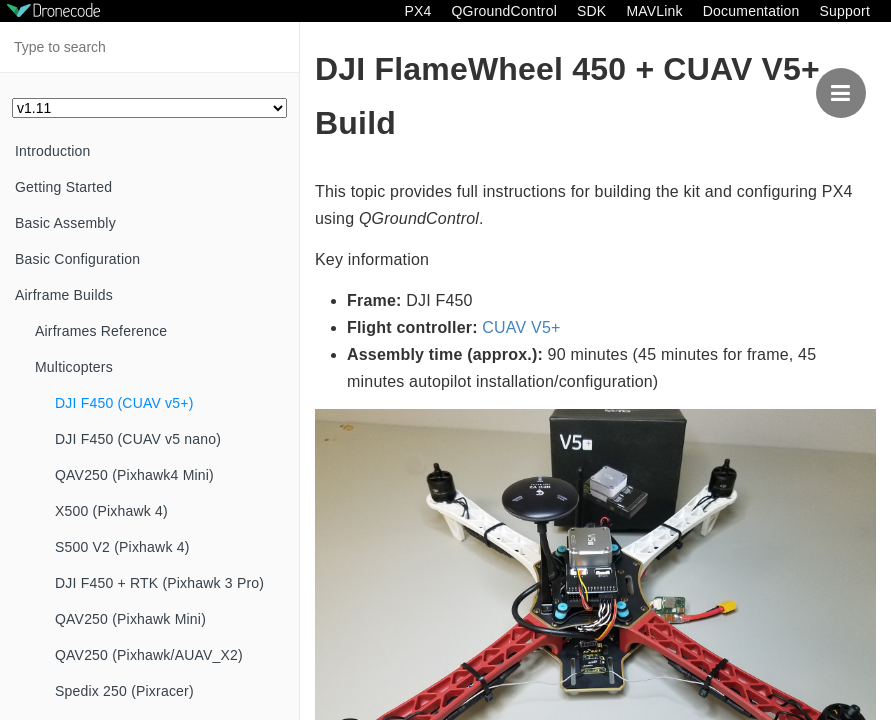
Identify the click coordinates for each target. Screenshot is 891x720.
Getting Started (63, 187)
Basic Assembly (65, 223)
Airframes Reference (101, 331)
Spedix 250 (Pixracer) (124, 691)
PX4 (417, 11)
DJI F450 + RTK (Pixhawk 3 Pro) (159, 583)
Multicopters (74, 367)
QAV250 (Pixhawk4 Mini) (134, 475)
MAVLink (654, 11)
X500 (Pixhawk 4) (111, 511)
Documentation (751, 11)
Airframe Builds (64, 295)
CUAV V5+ (521, 327)
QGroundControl (504, 11)
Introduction (53, 151)
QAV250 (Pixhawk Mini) (130, 619)
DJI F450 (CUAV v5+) (124, 403)
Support (845, 11)
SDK (591, 11)
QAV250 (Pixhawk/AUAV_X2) (149, 655)
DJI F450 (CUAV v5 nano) (138, 439)
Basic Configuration (77, 259)
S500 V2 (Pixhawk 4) (122, 547)
